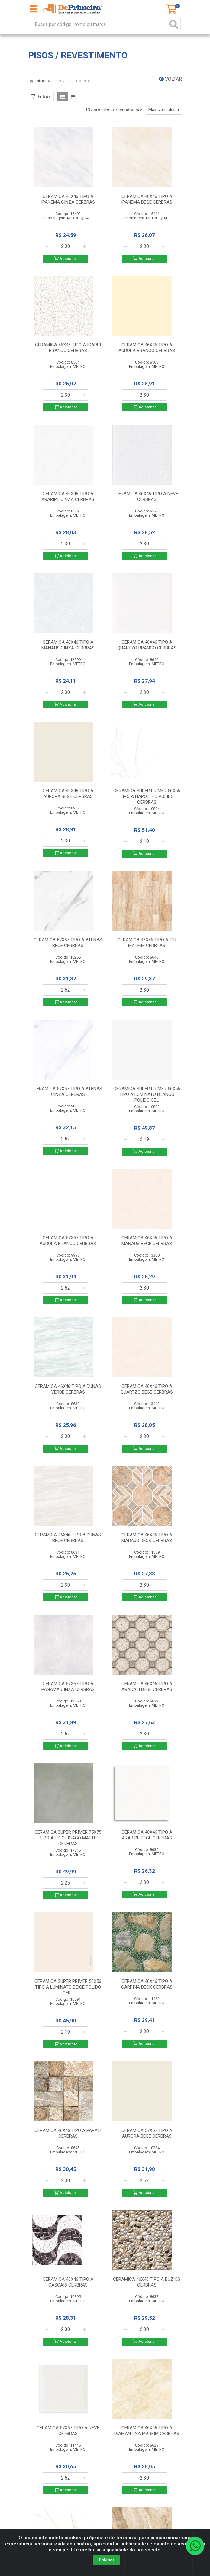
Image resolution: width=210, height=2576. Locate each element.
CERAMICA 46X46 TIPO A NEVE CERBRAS (146, 496)
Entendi (106, 2560)
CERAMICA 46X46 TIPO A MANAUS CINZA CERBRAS (68, 645)
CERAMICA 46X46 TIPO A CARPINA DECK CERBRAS (147, 1984)
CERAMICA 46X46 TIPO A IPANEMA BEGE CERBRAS (146, 199)
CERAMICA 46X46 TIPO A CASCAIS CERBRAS (68, 2282)
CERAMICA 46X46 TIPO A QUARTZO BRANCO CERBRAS (146, 645)
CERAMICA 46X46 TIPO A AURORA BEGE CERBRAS (68, 793)
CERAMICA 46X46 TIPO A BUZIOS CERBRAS (146, 2282)
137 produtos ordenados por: (114, 110)
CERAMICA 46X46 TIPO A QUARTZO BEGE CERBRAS (147, 1389)
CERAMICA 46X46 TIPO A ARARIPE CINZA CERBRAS (67, 496)
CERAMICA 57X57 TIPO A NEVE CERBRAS (68, 2430)
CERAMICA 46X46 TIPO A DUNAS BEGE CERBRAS (68, 1537)
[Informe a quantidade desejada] (65, 246)
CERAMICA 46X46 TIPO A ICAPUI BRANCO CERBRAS (68, 347)
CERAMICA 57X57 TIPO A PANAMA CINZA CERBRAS (68, 1686)
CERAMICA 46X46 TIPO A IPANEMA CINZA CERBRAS (68, 199)
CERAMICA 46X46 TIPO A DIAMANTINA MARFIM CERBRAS (146, 2430)
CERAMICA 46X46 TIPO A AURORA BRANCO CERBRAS (146, 347)
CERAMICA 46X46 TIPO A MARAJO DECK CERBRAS (146, 1537)
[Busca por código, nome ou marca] (99, 24)
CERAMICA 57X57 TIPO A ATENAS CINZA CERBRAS (68, 1091)
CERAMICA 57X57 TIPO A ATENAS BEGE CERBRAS (68, 942)
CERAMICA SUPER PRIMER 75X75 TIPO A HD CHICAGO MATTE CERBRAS (67, 1837)
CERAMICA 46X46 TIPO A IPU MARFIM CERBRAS (147, 942)
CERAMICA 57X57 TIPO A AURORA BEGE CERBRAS (146, 2133)
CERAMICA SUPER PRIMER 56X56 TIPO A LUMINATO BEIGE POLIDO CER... (67, 1987)
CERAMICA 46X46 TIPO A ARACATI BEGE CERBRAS (146, 1686)
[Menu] (33, 9)
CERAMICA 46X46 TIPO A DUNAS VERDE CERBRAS (68, 1389)
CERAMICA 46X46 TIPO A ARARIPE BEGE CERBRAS (146, 1835)
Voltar (170, 79)
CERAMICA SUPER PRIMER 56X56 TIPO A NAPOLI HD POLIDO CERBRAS (146, 796)
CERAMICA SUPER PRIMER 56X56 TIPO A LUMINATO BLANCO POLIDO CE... (146, 1094)
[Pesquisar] (173, 24)
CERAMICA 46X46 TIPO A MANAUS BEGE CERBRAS (146, 1240)
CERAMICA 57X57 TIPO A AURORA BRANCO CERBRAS (68, 1240)
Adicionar (65, 258)
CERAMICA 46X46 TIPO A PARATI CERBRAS (67, 2133)
